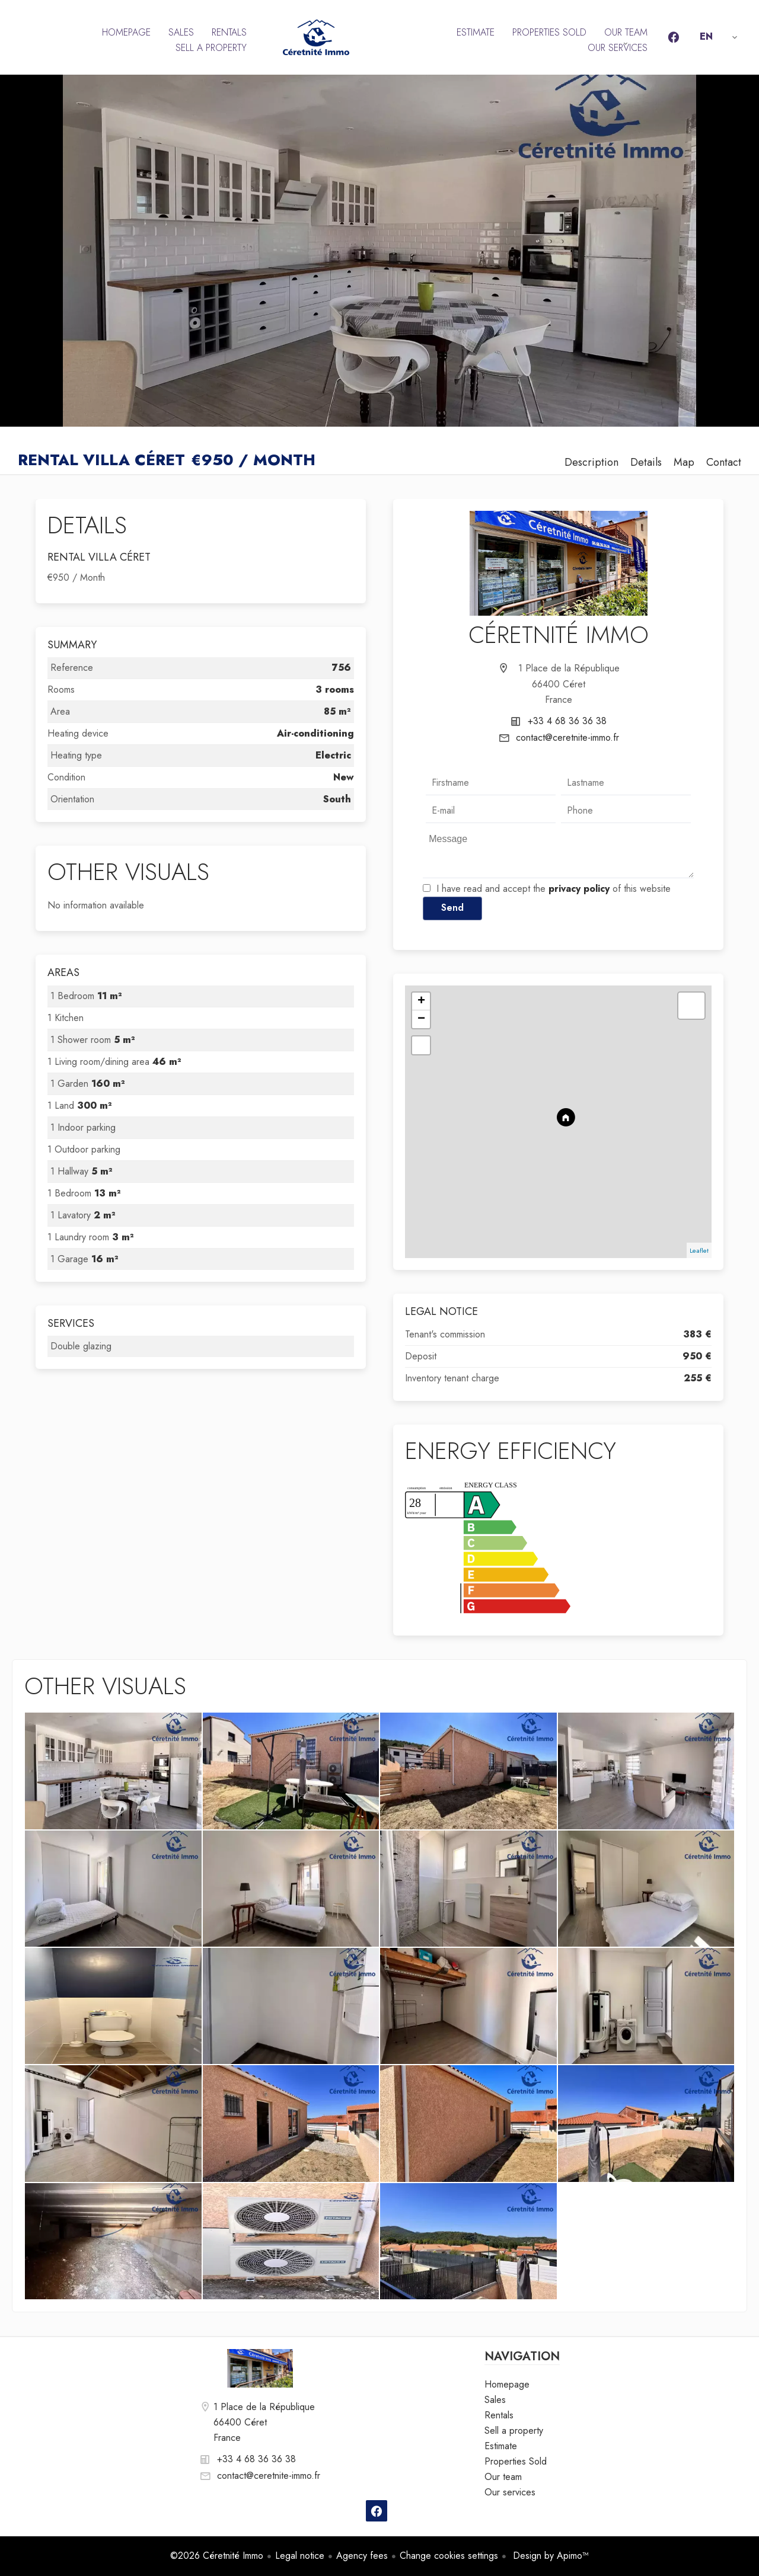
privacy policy (579, 888)
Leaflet (699, 1250)
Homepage (316, 37)
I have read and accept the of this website (553, 888)
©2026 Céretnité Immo (216, 2555)
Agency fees (362, 2555)
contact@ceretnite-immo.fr (567, 737)
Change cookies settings (449, 2555)
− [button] (421, 1019)
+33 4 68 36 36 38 (567, 721)
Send (452, 907)
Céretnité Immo (558, 634)
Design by (549, 2555)
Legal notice (299, 2555)
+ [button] (421, 1001)
